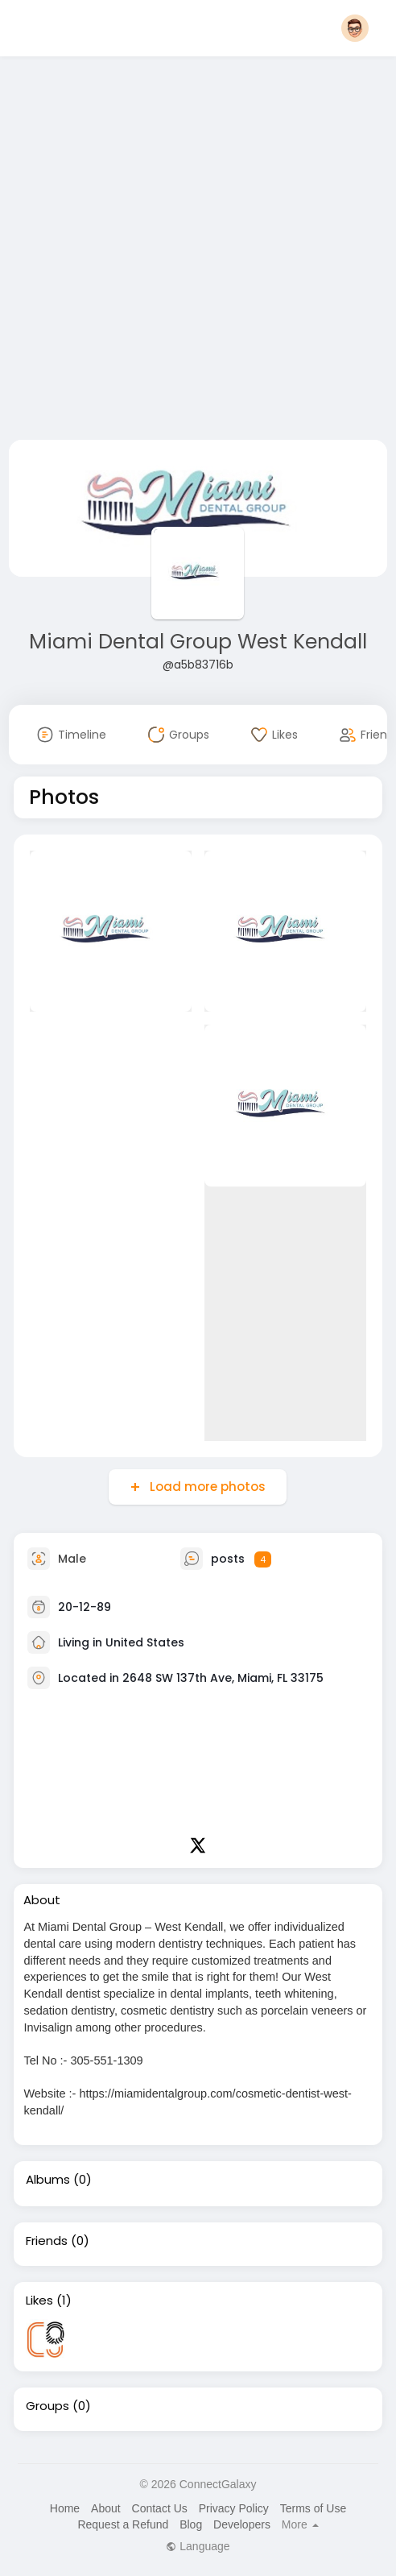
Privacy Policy (234, 2508)
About (106, 2508)
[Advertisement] (173, 251)
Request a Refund (122, 2524)
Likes (39, 2300)
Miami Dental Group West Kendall (198, 641)
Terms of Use (313, 2508)
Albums (48, 2179)
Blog (190, 2524)
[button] (355, 28)
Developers (241, 2524)
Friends (47, 2240)
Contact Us (160, 2508)
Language (197, 2546)
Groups (47, 2406)
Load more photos (206, 1486)
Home (65, 2508)
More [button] (300, 2524)
